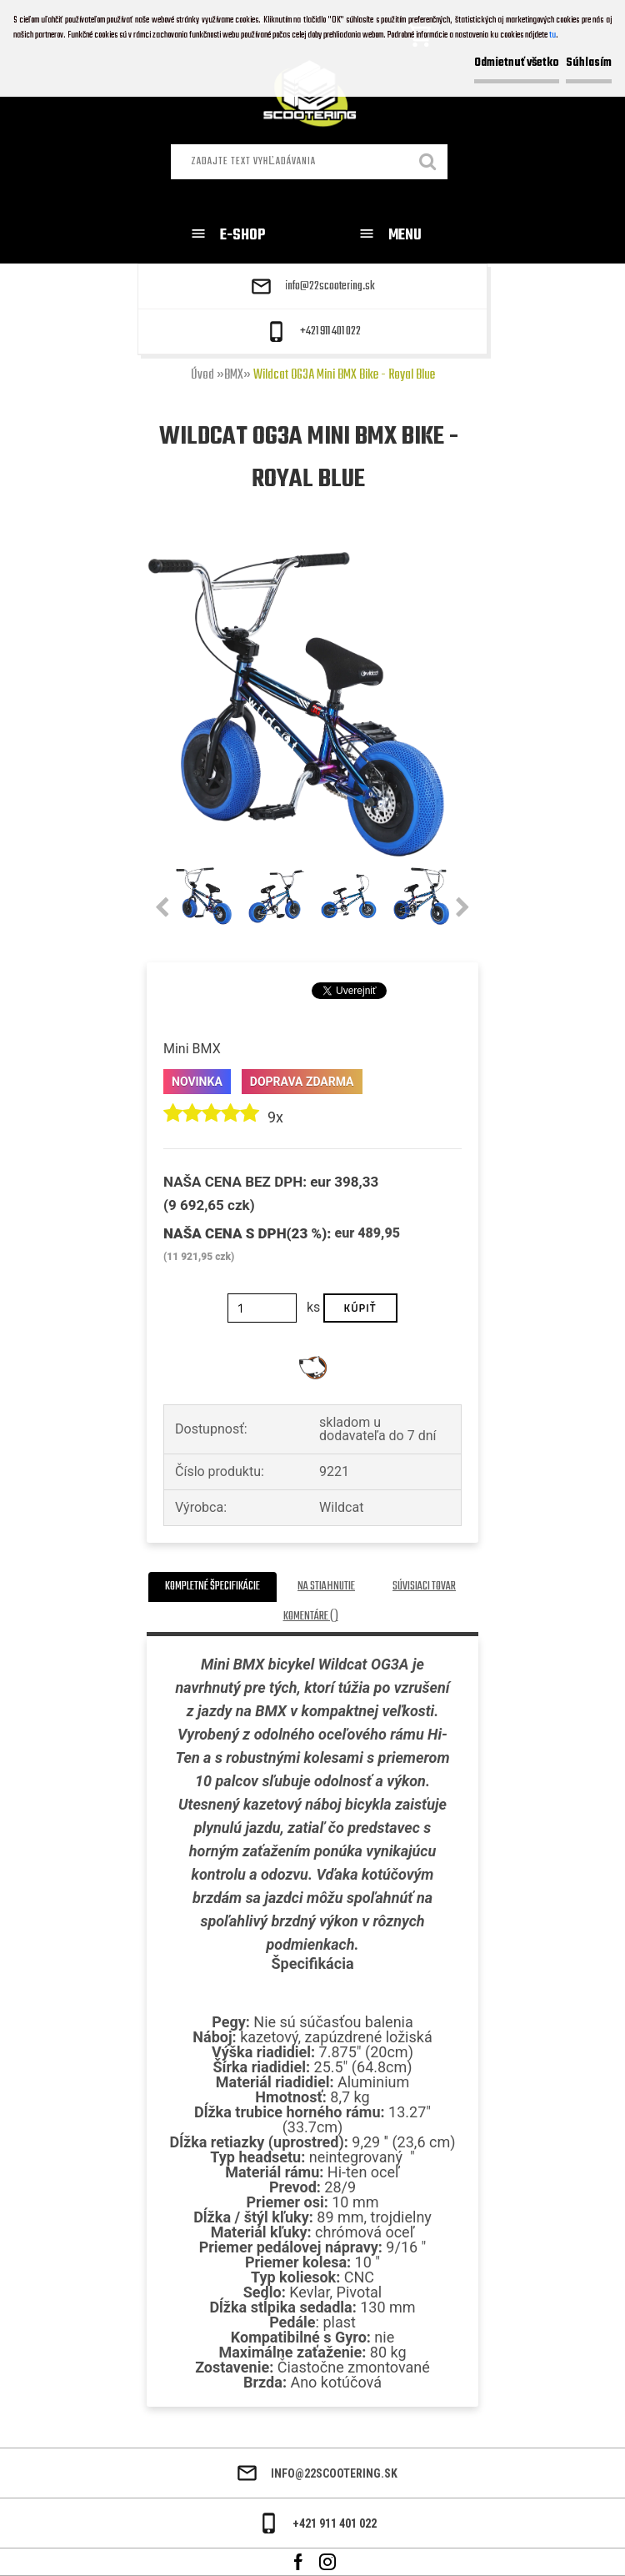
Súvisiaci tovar (424, 1586)
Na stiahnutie (326, 1586)
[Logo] (313, 96)
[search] (428, 163)
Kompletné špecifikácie (212, 1586)
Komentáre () (310, 1616)
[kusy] (262, 1308)
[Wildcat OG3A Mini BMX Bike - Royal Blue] (296, 557)
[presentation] (162, 908)
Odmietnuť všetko (516, 63)
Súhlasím (589, 63)
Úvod (202, 375)
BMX (233, 375)
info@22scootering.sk (330, 287)
